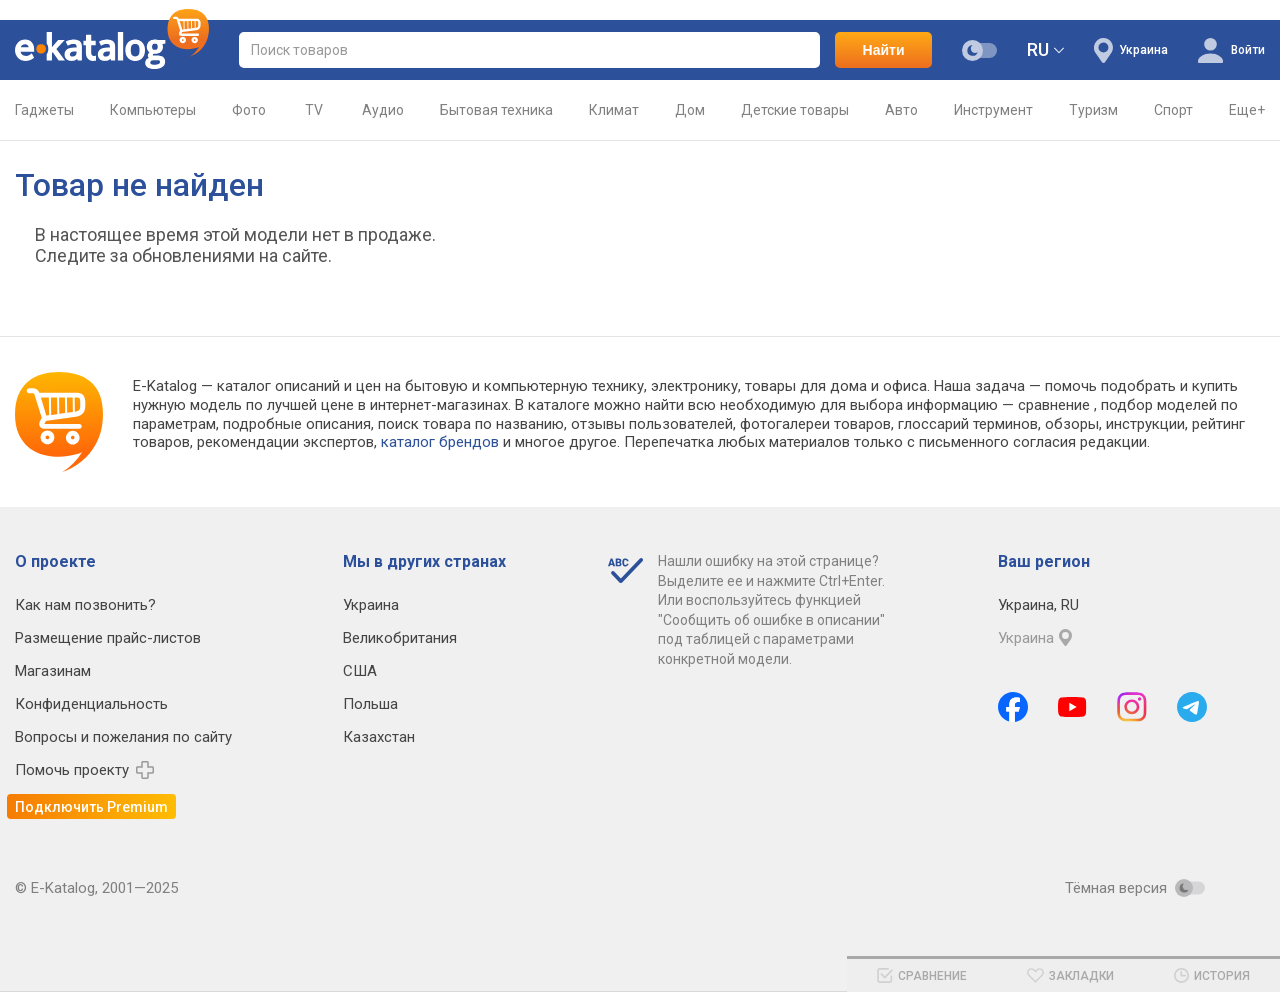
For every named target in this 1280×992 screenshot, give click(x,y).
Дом (690, 121)
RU (1038, 49)
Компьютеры (153, 121)
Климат (614, 121)
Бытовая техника (496, 121)
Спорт (1173, 121)
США (360, 671)
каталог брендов (440, 442)
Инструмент (993, 121)
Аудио (383, 121)
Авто (901, 121)
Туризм (1093, 121)
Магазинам (53, 671)
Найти (884, 50)
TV (314, 121)
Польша (370, 704)
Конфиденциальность (91, 704)
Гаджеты (44, 121)
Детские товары (795, 121)
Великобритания (400, 638)
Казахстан (379, 737)
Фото (249, 121)
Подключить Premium (91, 807)
